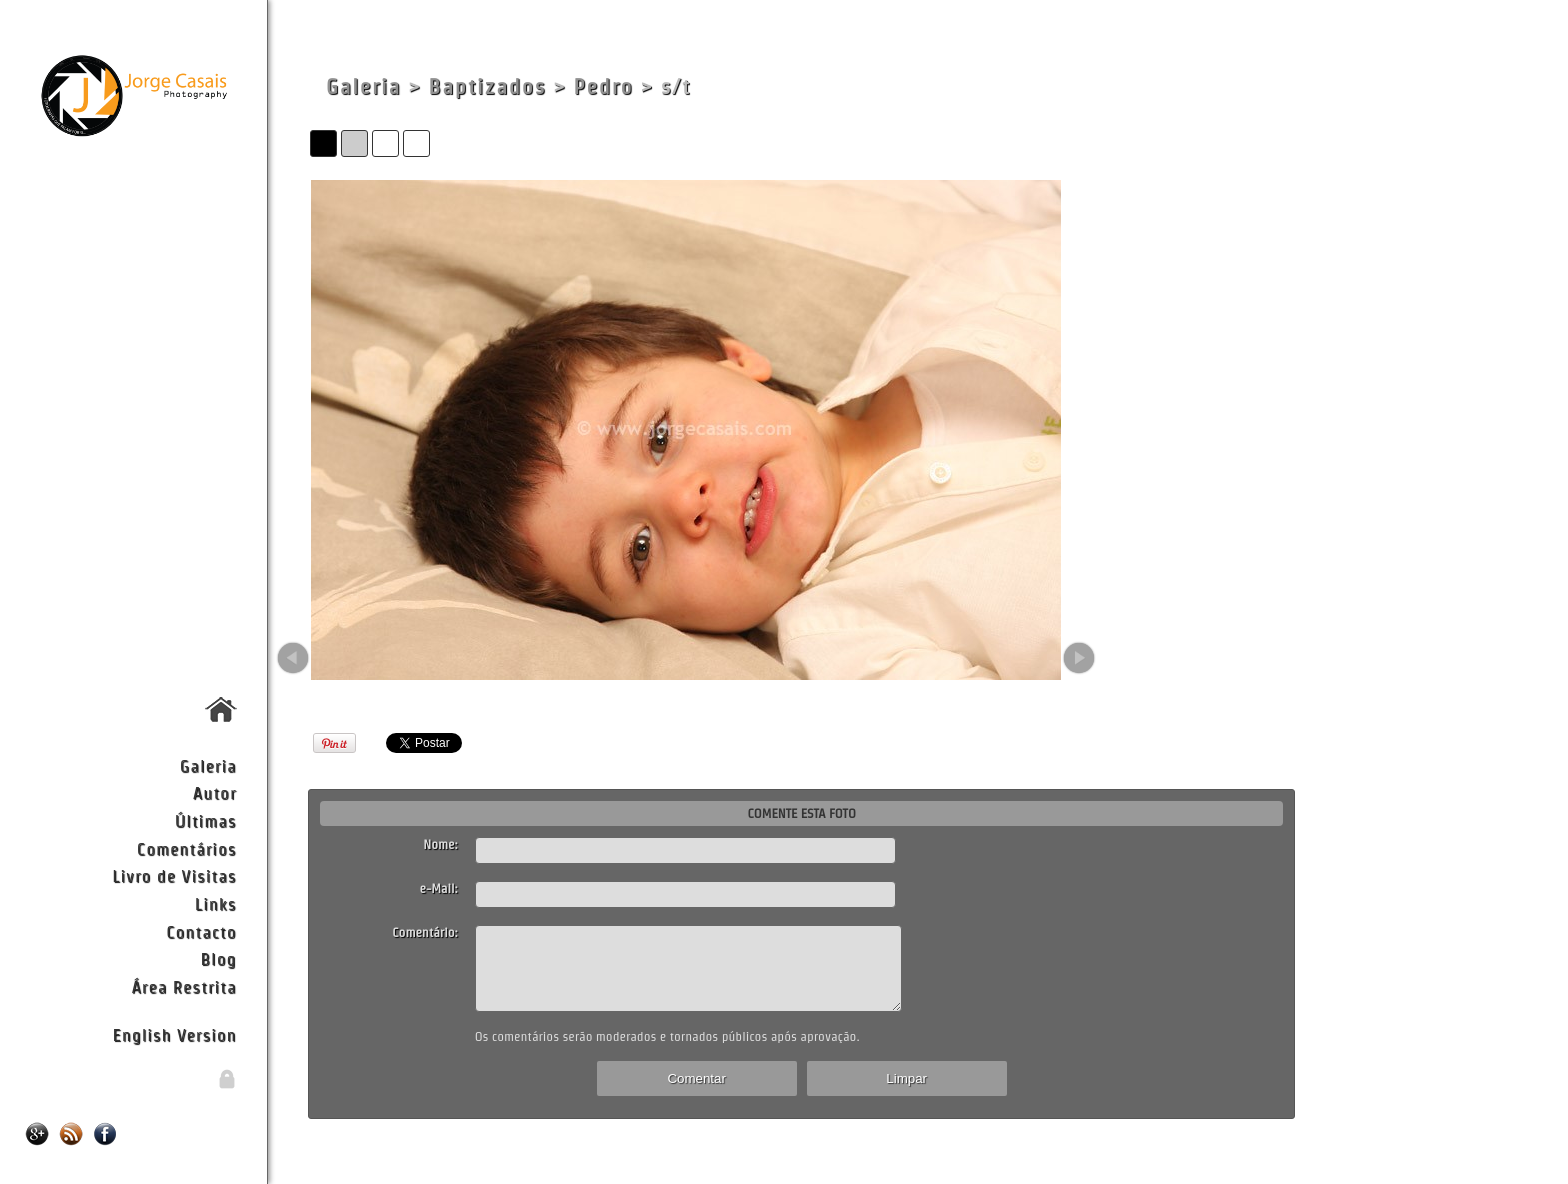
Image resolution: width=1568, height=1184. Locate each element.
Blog (219, 958)
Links (216, 903)
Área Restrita (183, 986)
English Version (175, 1034)
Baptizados (487, 86)
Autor (215, 792)
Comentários (187, 848)
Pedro (604, 86)
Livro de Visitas (174, 875)
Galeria (208, 765)
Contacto (201, 931)
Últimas (206, 820)
